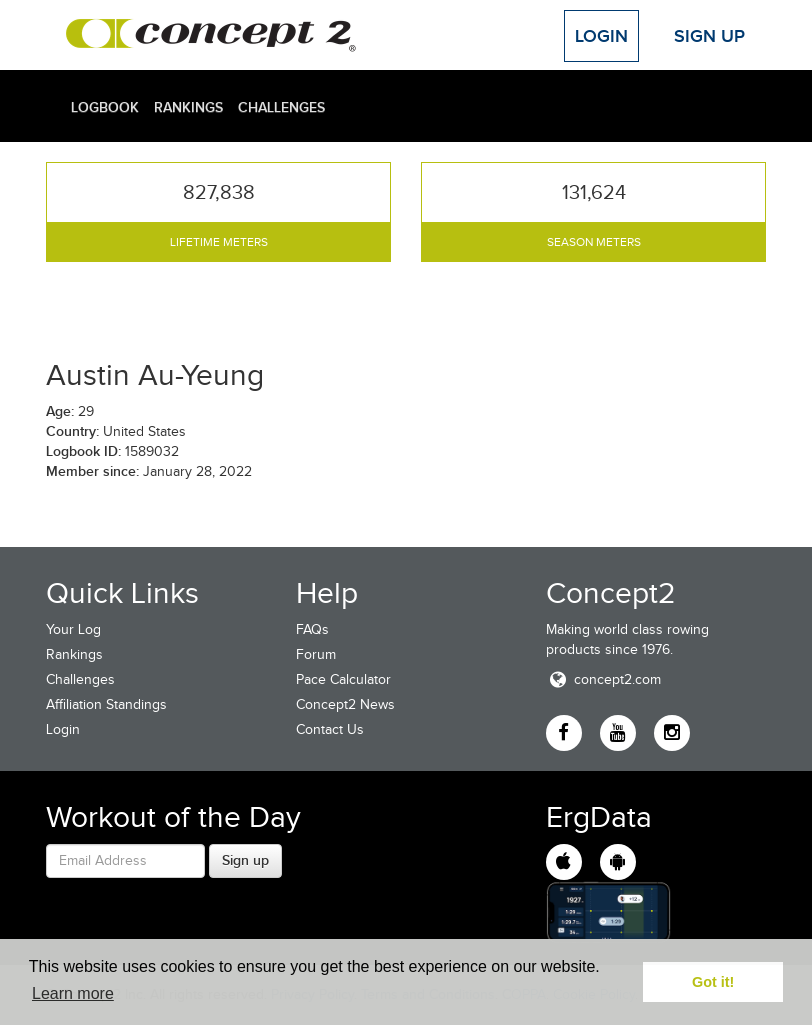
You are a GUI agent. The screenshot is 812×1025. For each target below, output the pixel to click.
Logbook (105, 107)
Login (601, 36)
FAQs (312, 629)
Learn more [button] (73, 993)
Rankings (188, 107)
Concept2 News (345, 704)
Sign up (245, 860)
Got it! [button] (713, 982)
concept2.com (603, 679)
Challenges (281, 107)
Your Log (73, 629)
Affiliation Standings (106, 704)
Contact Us (330, 729)
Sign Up (709, 36)
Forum (316, 654)
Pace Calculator (343, 679)
